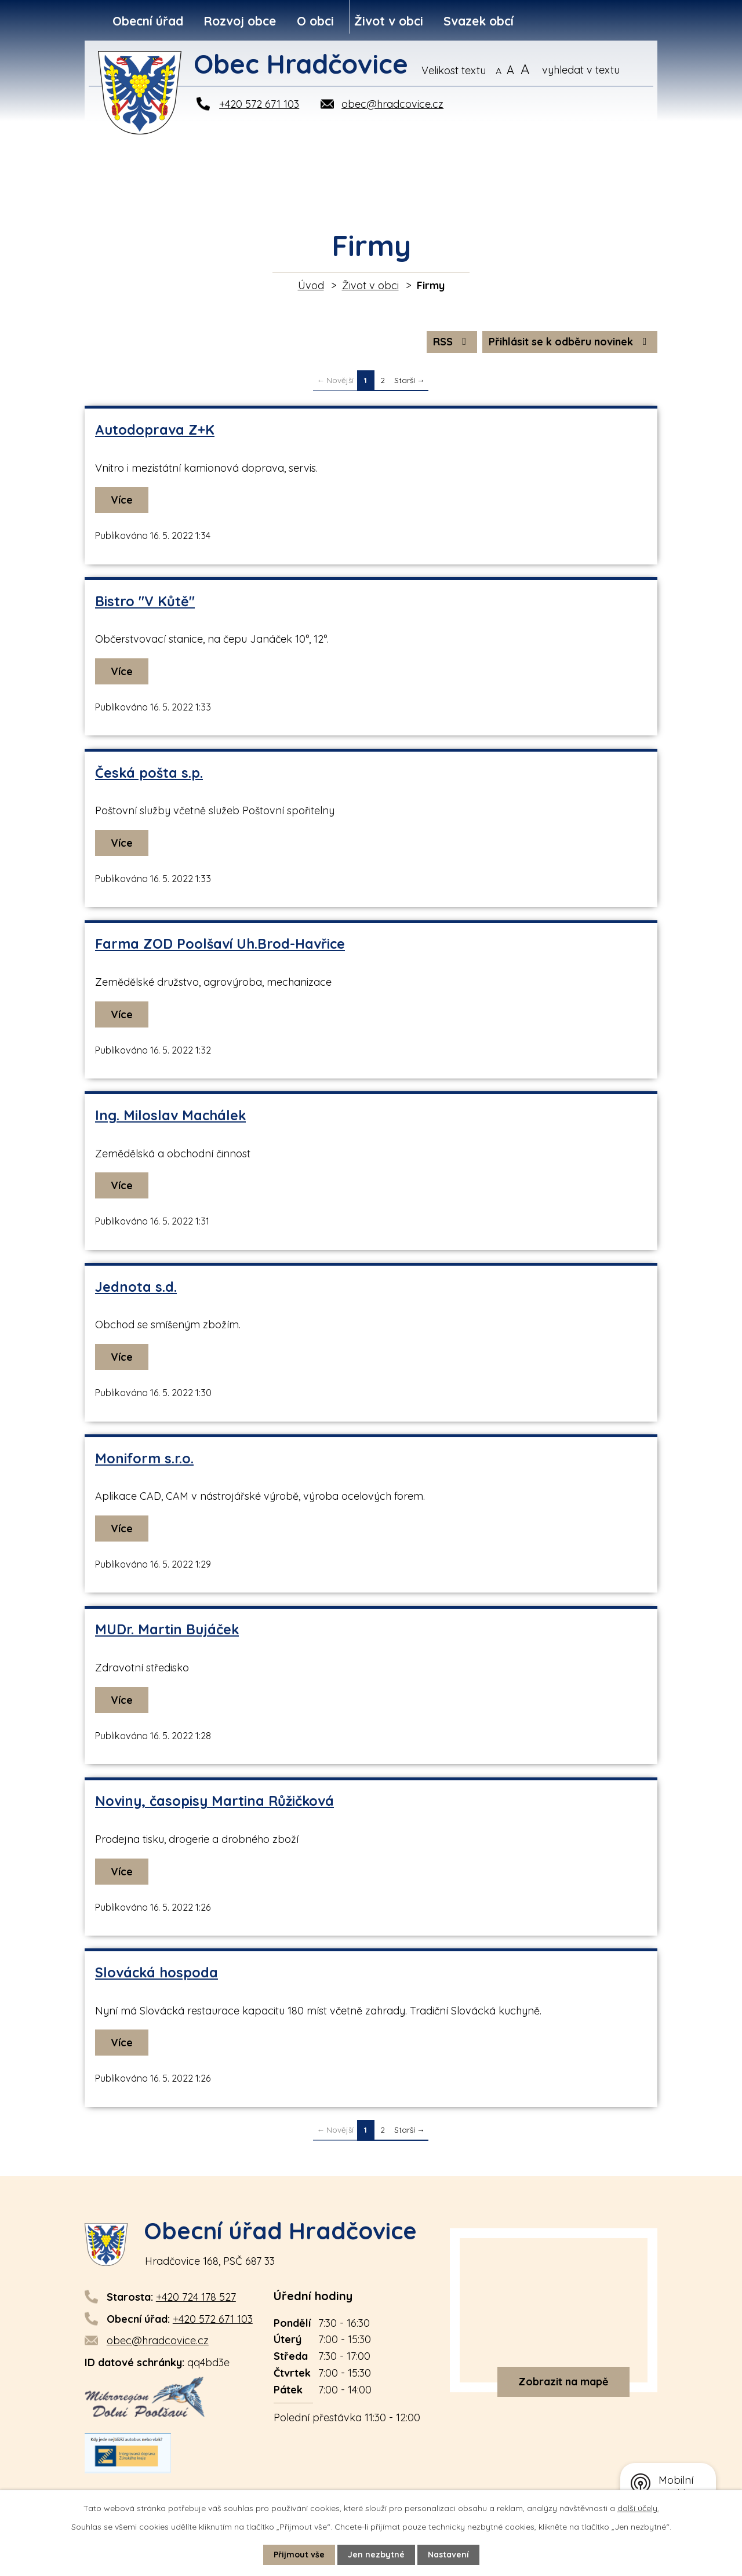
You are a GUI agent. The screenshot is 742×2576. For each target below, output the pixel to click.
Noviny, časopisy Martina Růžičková (214, 1800)
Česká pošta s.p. (149, 772)
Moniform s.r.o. (144, 1458)
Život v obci (388, 20)
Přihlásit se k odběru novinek (570, 341)
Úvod (311, 285)
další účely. (638, 2508)
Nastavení (448, 2554)
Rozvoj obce (239, 20)
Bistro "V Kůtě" (145, 601)
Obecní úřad (147, 20)
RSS (452, 341)
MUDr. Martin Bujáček (167, 1629)
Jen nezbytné (376, 2554)
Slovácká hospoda (156, 1972)
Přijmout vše (299, 2554)
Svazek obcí (478, 20)
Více (122, 500)
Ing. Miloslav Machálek (170, 1115)
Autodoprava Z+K (154, 429)
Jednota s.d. (136, 1286)
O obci (315, 20)
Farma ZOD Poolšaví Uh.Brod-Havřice (220, 943)
